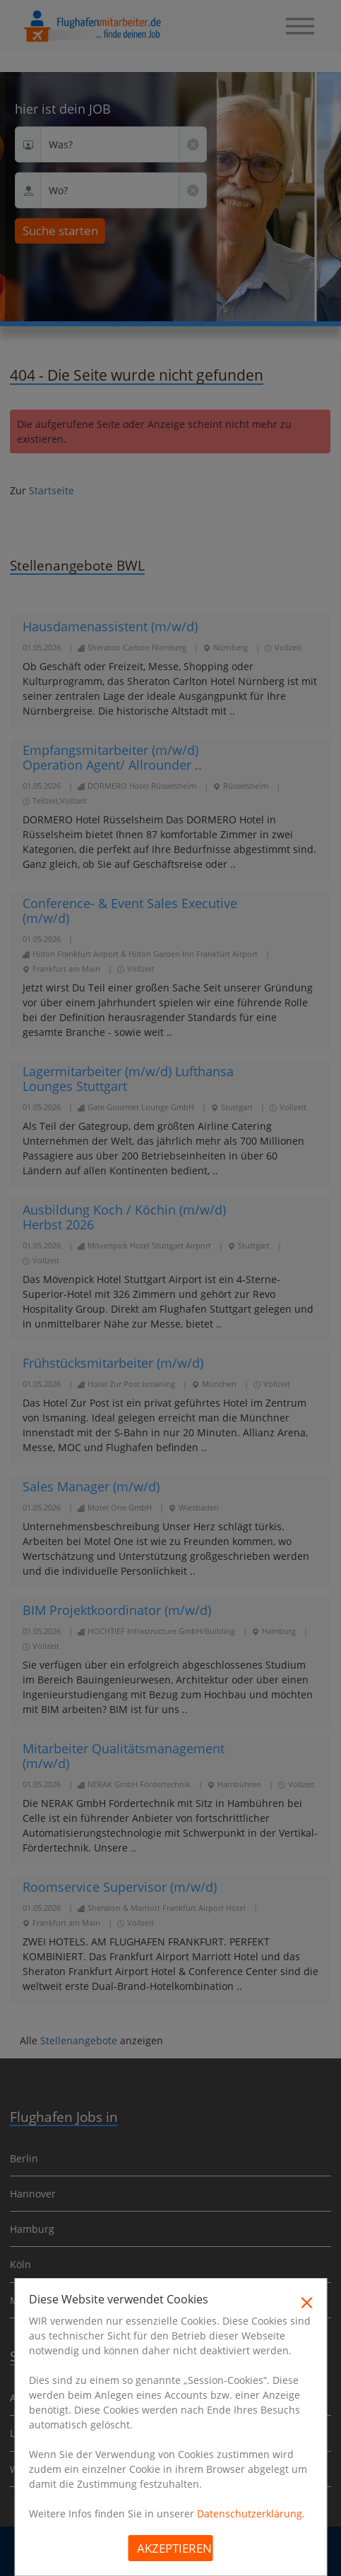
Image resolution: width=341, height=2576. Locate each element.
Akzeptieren (174, 2548)
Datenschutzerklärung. (251, 2513)
